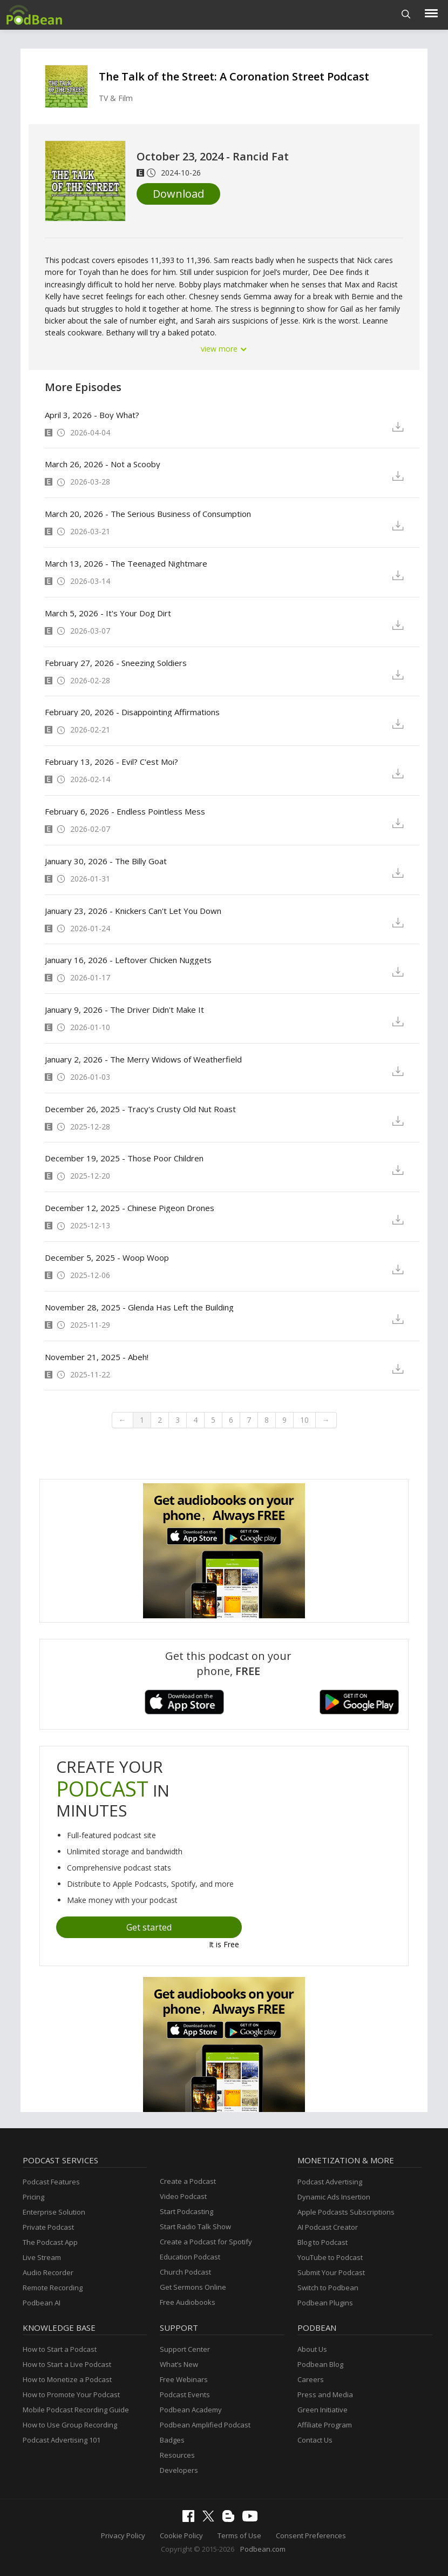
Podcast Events (185, 2394)
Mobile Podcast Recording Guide (76, 2409)
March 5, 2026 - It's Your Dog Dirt (108, 613)
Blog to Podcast (322, 2242)
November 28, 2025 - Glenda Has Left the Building (139, 1307)
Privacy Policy (123, 2535)
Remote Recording (53, 2287)
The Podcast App (50, 2242)
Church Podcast (185, 2272)
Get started (149, 1927)
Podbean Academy (191, 2409)
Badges (172, 2440)
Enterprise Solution (54, 2212)
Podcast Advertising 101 (61, 2440)
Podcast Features (51, 2182)
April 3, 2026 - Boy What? (92, 415)
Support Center (185, 2349)
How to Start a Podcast (60, 2349)
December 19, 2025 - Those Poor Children (124, 1158)
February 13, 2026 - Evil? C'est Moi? (111, 761)
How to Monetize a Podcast (67, 2379)
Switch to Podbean (327, 2287)
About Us (312, 2349)
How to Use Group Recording (70, 2425)
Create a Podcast (188, 2181)
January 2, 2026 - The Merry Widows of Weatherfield (143, 1059)
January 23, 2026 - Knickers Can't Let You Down (133, 911)
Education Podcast (190, 2257)
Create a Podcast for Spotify (206, 2242)
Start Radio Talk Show (195, 2226)
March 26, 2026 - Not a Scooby (102, 464)
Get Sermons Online (193, 2287)
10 (304, 1420)
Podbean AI (41, 2303)
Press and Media (325, 2394)
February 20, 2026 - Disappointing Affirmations (132, 712)
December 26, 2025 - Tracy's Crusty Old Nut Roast (140, 1109)
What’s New (179, 2364)
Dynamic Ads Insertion (333, 2197)
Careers (310, 2379)
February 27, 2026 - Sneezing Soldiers (116, 663)
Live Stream (42, 2257)
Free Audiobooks (187, 2302)
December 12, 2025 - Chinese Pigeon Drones (129, 1208)
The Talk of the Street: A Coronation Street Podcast (234, 76)
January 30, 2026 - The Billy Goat (106, 861)
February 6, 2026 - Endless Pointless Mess (125, 811)
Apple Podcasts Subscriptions (346, 2212)
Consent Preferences (311, 2535)
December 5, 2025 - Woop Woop (107, 1257)
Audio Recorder (48, 2272)
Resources (177, 2455)
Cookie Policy (181, 2535)
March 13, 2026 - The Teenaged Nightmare (126, 563)
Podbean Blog (320, 2364)
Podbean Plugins (325, 2303)
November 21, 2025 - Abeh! (96, 1357)
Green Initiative (322, 2409)
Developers (179, 2470)
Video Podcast (183, 2196)
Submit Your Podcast (331, 2272)
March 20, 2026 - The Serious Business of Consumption (148, 514)
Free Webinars (184, 2379)
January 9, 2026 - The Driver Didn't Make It (124, 1009)
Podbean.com (263, 2549)
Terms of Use (239, 2535)
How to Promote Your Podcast (71, 2394)
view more (224, 349)
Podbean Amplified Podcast (205, 2425)
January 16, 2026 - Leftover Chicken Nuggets (128, 960)
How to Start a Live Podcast (67, 2364)
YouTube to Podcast (330, 2257)
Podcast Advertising (329, 2182)
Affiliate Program (324, 2425)
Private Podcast (48, 2227)
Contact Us (314, 2440)
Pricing (33, 2197)
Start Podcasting (186, 2211)
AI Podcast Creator (327, 2227)
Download (178, 193)
